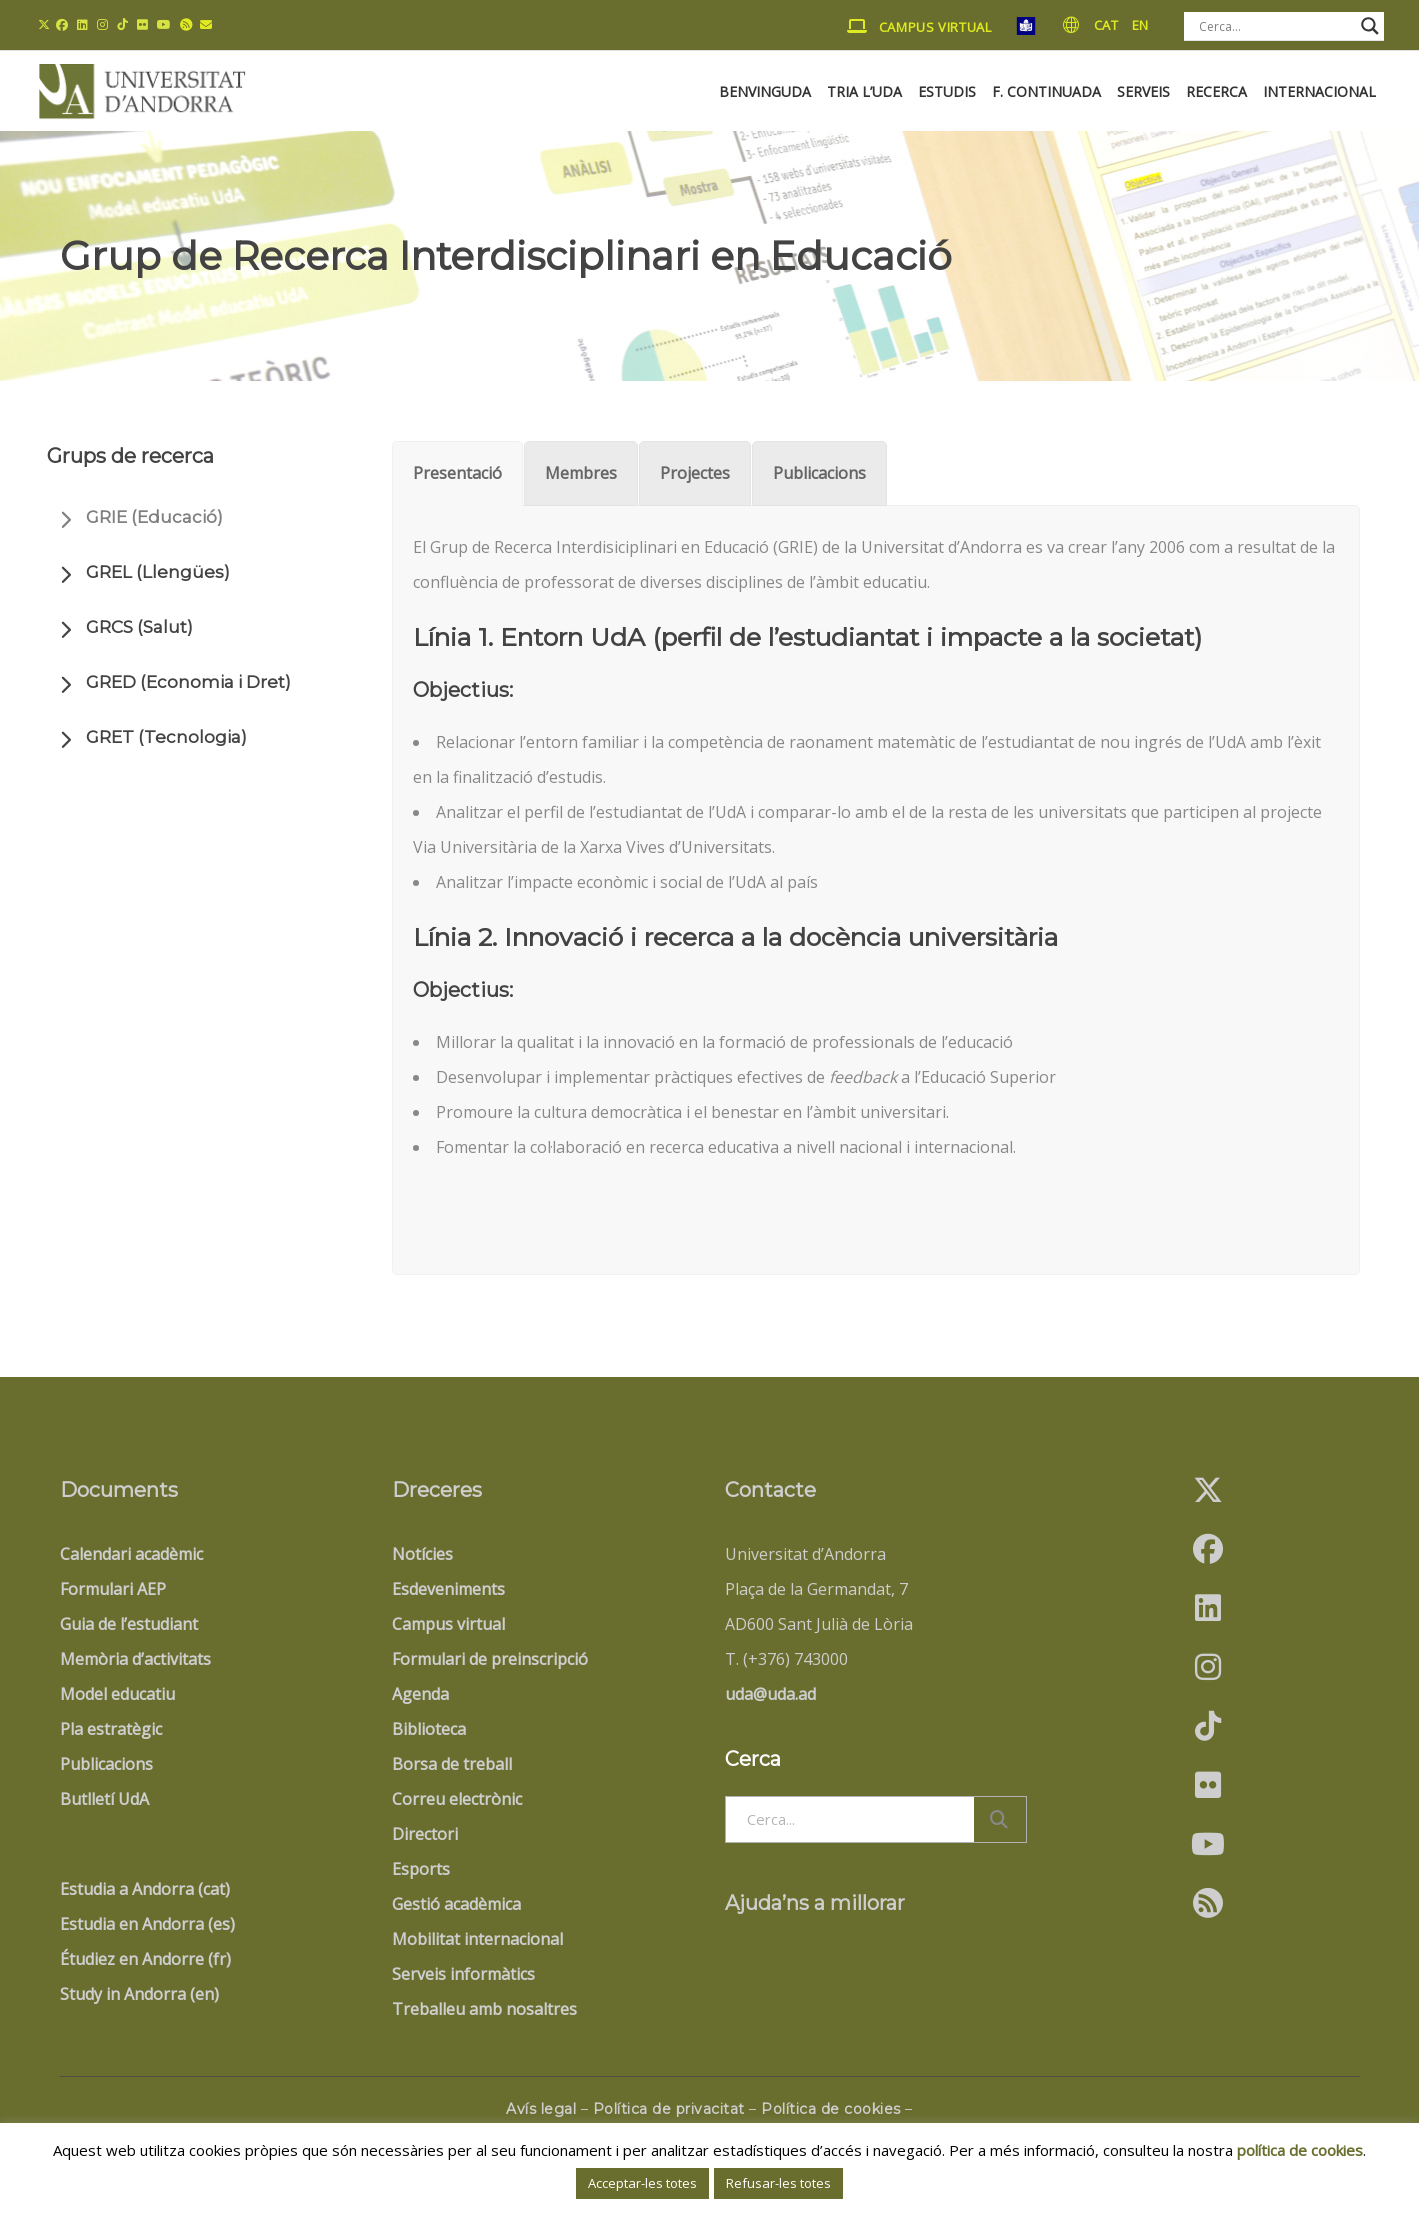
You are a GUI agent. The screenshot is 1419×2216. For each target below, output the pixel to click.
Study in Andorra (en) (139, 1994)
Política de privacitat (669, 2109)
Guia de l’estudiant (129, 1624)
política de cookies (1300, 2150)
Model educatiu (117, 1694)
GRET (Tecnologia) (166, 737)
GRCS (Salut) (139, 627)
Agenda (420, 1694)
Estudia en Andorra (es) (147, 1924)
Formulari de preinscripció (490, 1659)
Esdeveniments (448, 1589)
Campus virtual (448, 1624)
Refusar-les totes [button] (778, 2183)
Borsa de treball (452, 1764)
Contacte (770, 1490)
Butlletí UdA (104, 1799)
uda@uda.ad (770, 1694)
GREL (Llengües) (158, 572)
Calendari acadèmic (131, 1554)
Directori (425, 1834)
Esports (421, 1869)
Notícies (422, 1554)
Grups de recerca (130, 456)
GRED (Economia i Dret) (188, 682)
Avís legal (541, 2109)
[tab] (457, 473)
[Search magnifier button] (1370, 26)
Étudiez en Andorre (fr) (145, 1959)
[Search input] (1275, 26)
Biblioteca (429, 1729)
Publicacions (106, 1764)
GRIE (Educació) (154, 517)
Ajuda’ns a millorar (815, 1903)
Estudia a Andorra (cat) (145, 1889)
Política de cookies (831, 2109)
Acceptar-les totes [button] (642, 2183)
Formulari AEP (113, 1589)
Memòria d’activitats (135, 1659)
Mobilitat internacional (477, 1939)
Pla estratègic (111, 1729)
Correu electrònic (457, 1799)
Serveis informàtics (463, 1974)
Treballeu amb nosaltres (484, 2009)
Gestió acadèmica (456, 1904)
